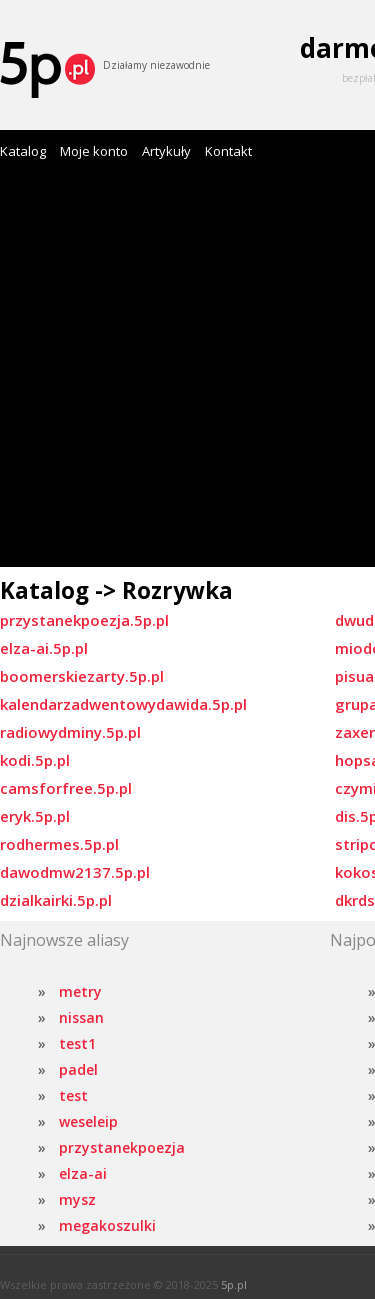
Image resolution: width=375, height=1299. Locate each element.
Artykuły (166, 151)
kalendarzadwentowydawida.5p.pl (123, 704)
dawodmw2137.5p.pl (75, 872)
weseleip (88, 1121)
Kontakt (228, 151)
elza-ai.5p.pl (44, 648)
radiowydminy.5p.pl (70, 732)
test (73, 1095)
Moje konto (94, 151)
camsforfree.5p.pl (66, 788)
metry (80, 991)
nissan (81, 1017)
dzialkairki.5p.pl (56, 900)
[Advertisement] (187, 369)
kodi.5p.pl (35, 760)
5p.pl (234, 1284)
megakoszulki (107, 1225)
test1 (77, 1043)
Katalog (23, 151)
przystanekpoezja (122, 1147)
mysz (77, 1199)
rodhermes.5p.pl (59, 844)
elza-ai (83, 1173)
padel (78, 1069)
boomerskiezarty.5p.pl (82, 676)
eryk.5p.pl (35, 816)
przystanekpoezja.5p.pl (84, 620)
